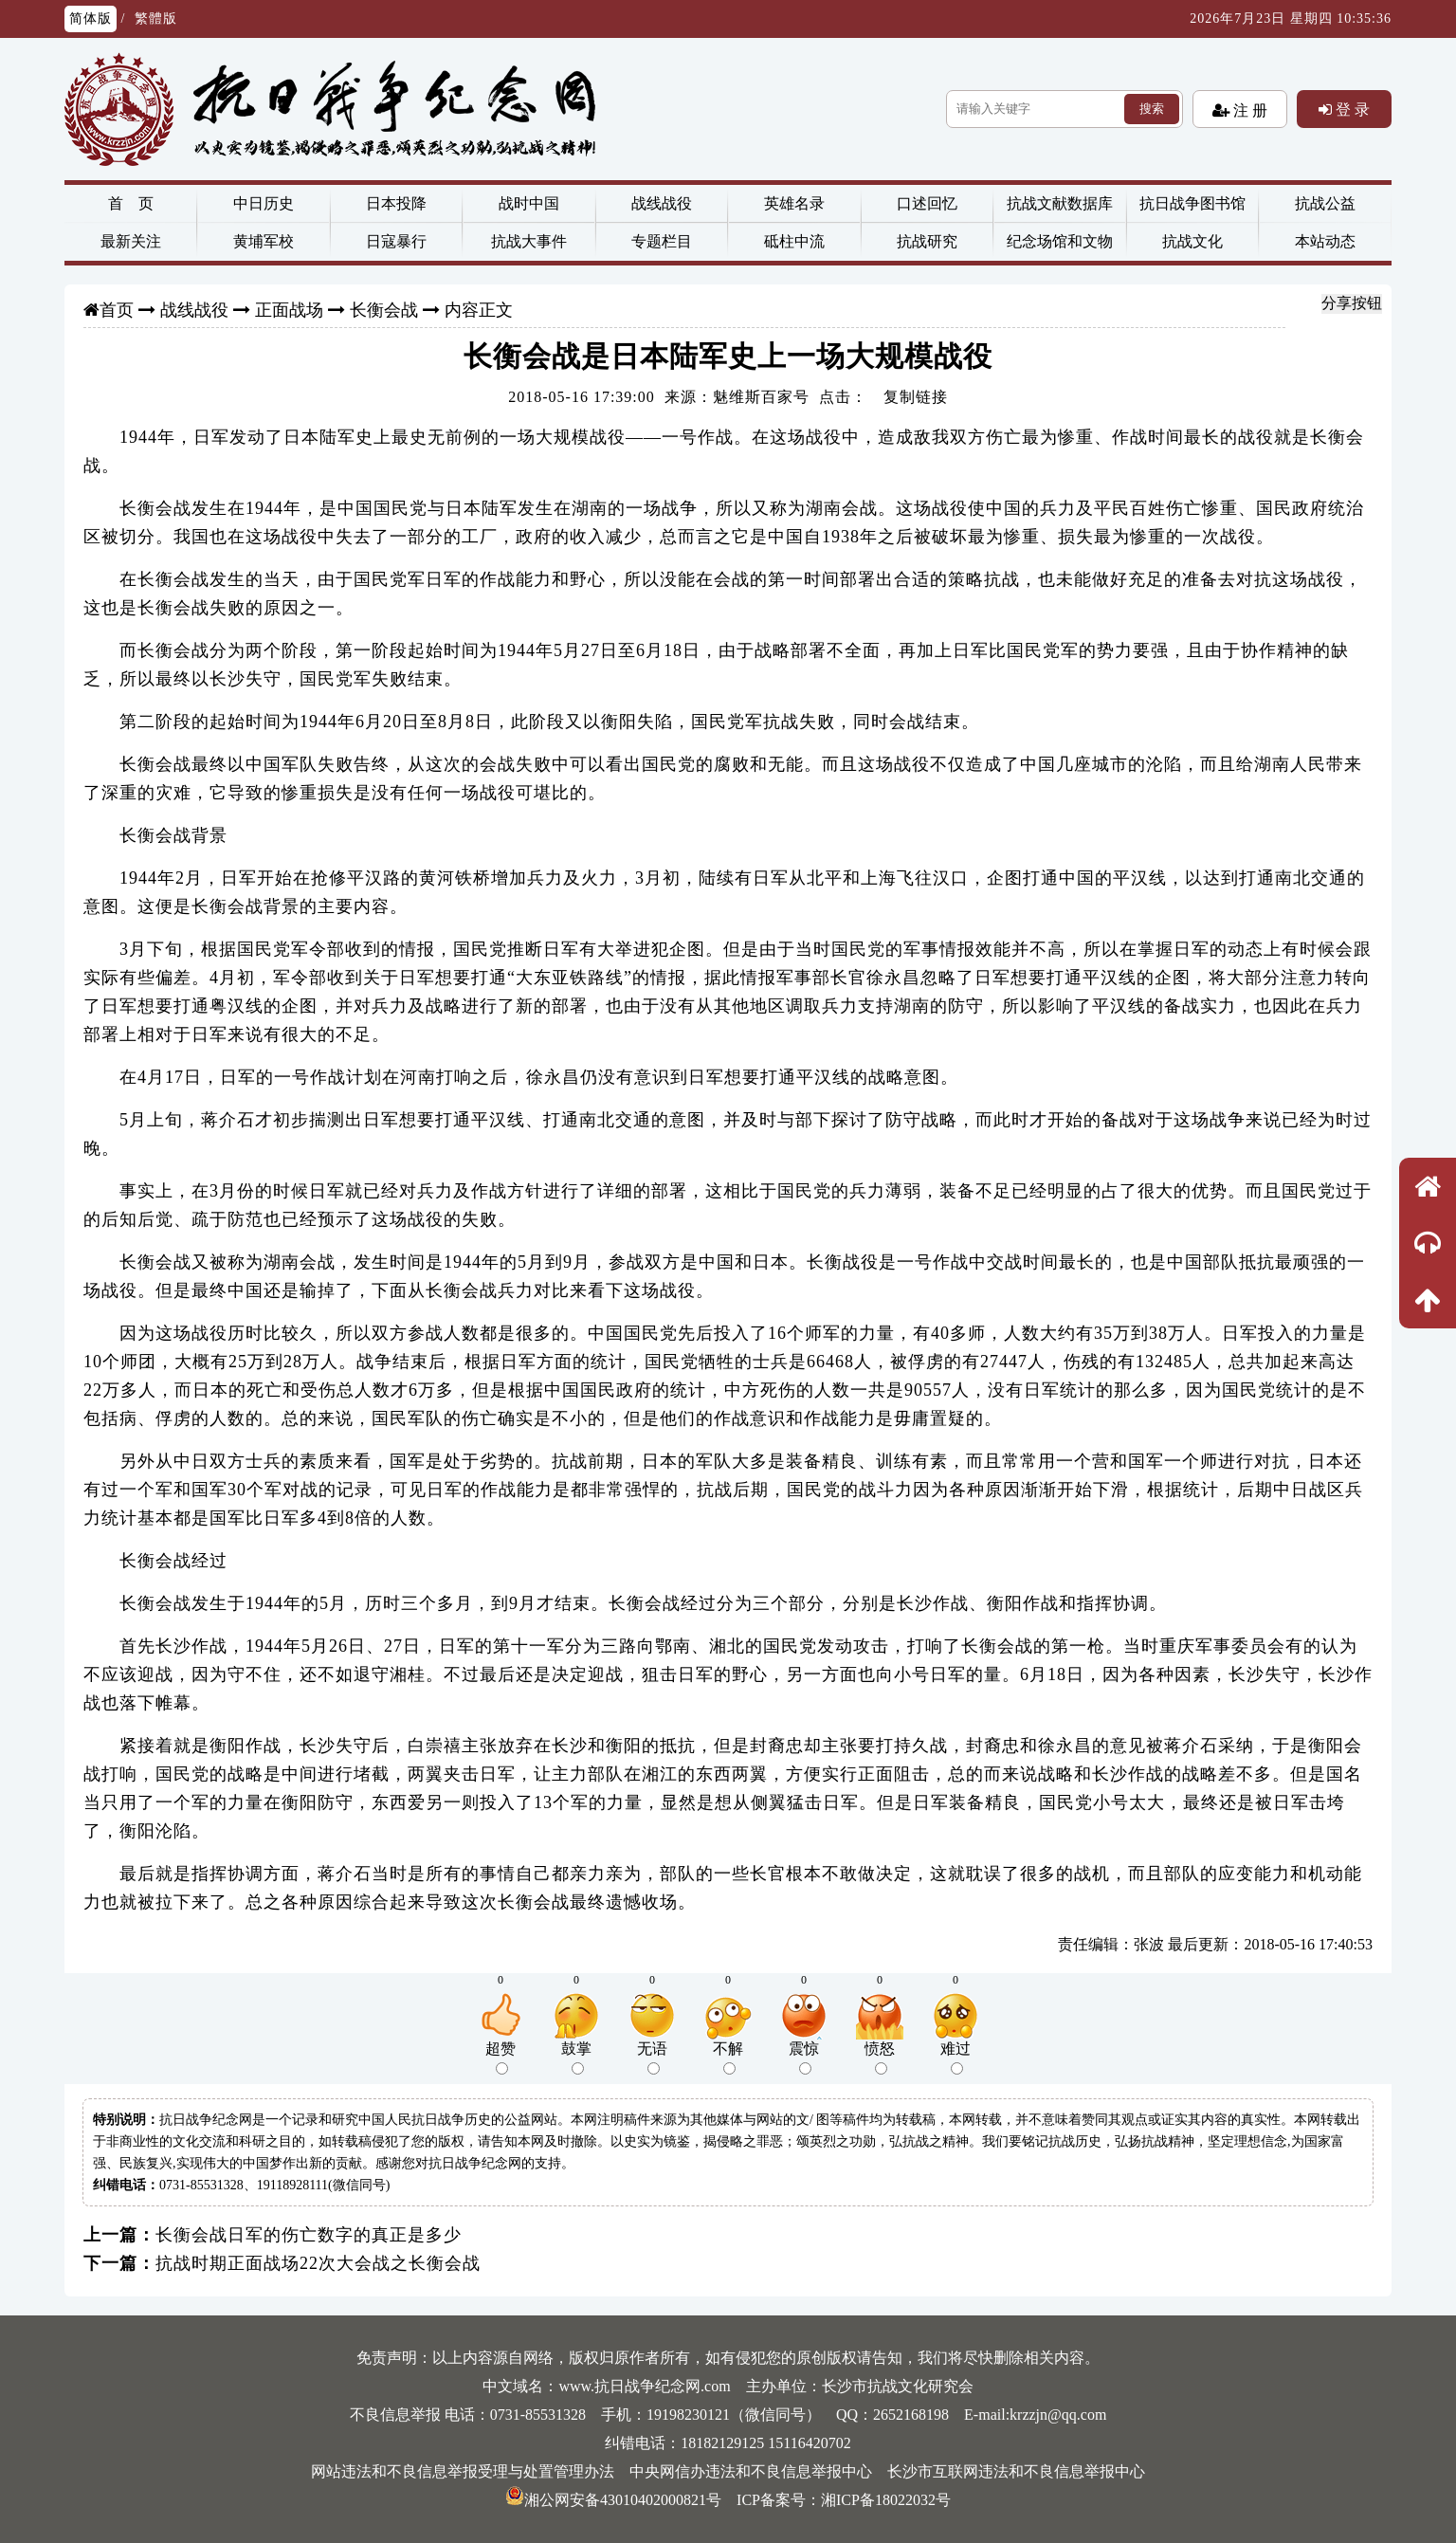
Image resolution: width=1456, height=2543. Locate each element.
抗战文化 (1192, 241)
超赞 (500, 2057)
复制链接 (915, 397)
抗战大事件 (529, 241)
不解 (728, 2057)
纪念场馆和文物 (1060, 241)
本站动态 (1325, 241)
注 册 (1248, 110)
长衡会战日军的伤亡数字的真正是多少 (308, 2234)
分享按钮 (1351, 303)
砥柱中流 (794, 241)
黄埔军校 (263, 241)
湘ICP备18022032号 (886, 2500)
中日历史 (263, 203)
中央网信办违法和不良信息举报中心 (750, 2471)
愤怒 (879, 2057)
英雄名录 (794, 203)
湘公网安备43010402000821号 (613, 2500)
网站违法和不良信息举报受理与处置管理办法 (462, 2471)
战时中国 (529, 203)
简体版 (90, 18)
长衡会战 (384, 310)
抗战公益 (1325, 203)
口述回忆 (927, 203)
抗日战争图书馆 (1192, 203)
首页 (117, 310)
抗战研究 (927, 241)
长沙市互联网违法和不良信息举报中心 (1016, 2471)
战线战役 (661, 203)
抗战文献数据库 (1060, 203)
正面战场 (289, 310)
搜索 (1151, 108)
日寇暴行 (396, 241)
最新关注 (130, 241)
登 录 (1351, 109)
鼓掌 (576, 2057)
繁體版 (156, 18)
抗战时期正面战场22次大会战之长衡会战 (318, 2263)
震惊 (804, 2057)
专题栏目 (661, 241)
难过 (955, 2057)
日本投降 (396, 203)
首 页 (131, 203)
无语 (652, 2057)
